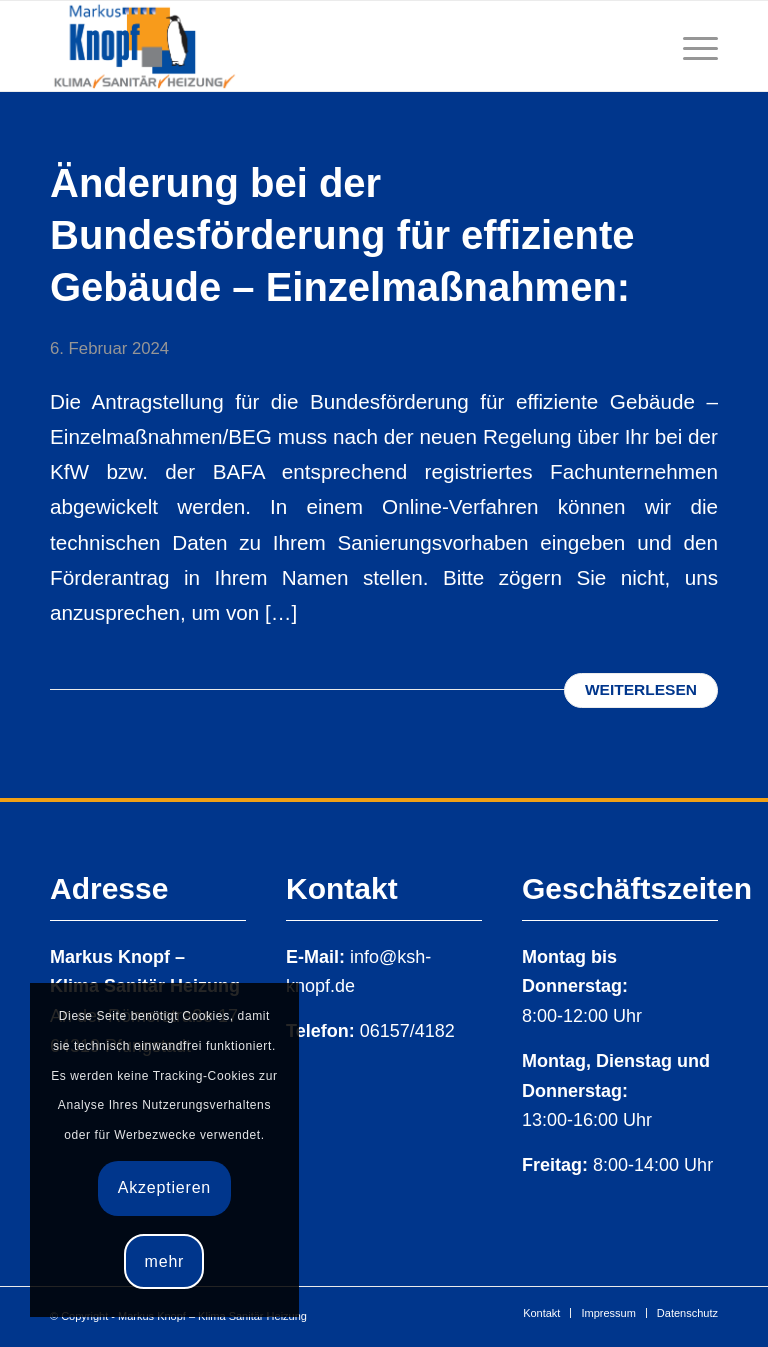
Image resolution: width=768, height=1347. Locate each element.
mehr (165, 1261)
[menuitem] (541, 1313)
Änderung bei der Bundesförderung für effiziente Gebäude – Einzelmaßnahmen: (342, 235)
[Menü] (690, 46)
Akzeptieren (164, 1187)
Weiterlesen (641, 689)
